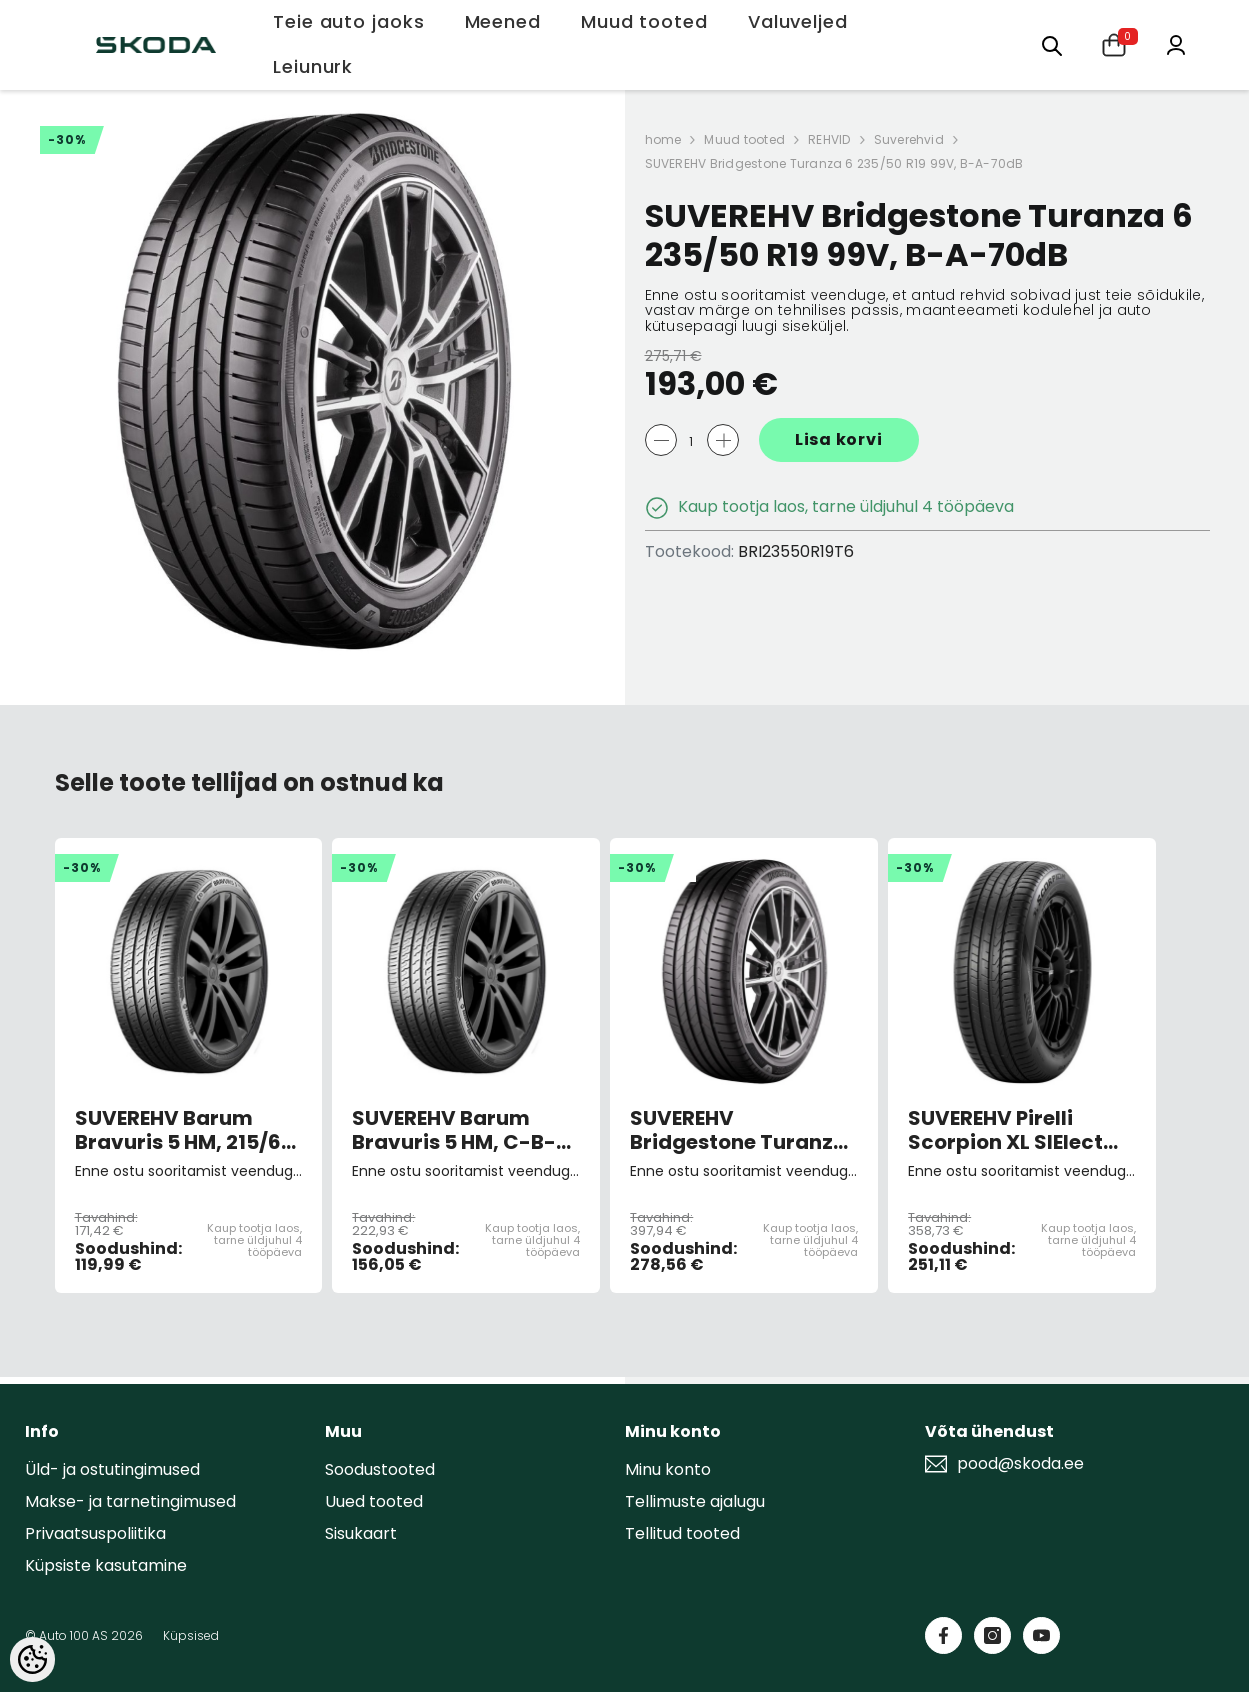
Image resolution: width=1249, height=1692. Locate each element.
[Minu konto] (1176, 43)
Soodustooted (380, 1469)
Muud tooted (744, 139)
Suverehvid (909, 139)
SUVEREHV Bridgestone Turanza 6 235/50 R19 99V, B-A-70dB (834, 163)
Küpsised (191, 1635)
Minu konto (668, 1469)
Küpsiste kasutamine (106, 1565)
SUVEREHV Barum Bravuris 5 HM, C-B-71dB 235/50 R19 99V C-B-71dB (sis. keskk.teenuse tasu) (455, 1130)
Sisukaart (361, 1533)
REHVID (829, 139)
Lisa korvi (839, 439)
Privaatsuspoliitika (95, 1533)
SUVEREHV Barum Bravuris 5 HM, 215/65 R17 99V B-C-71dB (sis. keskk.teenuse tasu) (188, 1130)
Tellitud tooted (682, 1533)
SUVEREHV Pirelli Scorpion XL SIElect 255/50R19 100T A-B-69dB (1014, 1130)
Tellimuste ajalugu (695, 1501)
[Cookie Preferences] (32, 1659)
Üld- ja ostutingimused (112, 1469)
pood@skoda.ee (1020, 1464)
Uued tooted (374, 1501)
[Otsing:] (1052, 44)
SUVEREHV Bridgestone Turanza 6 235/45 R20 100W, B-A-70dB (743, 1130)
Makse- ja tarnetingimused (130, 1501)
